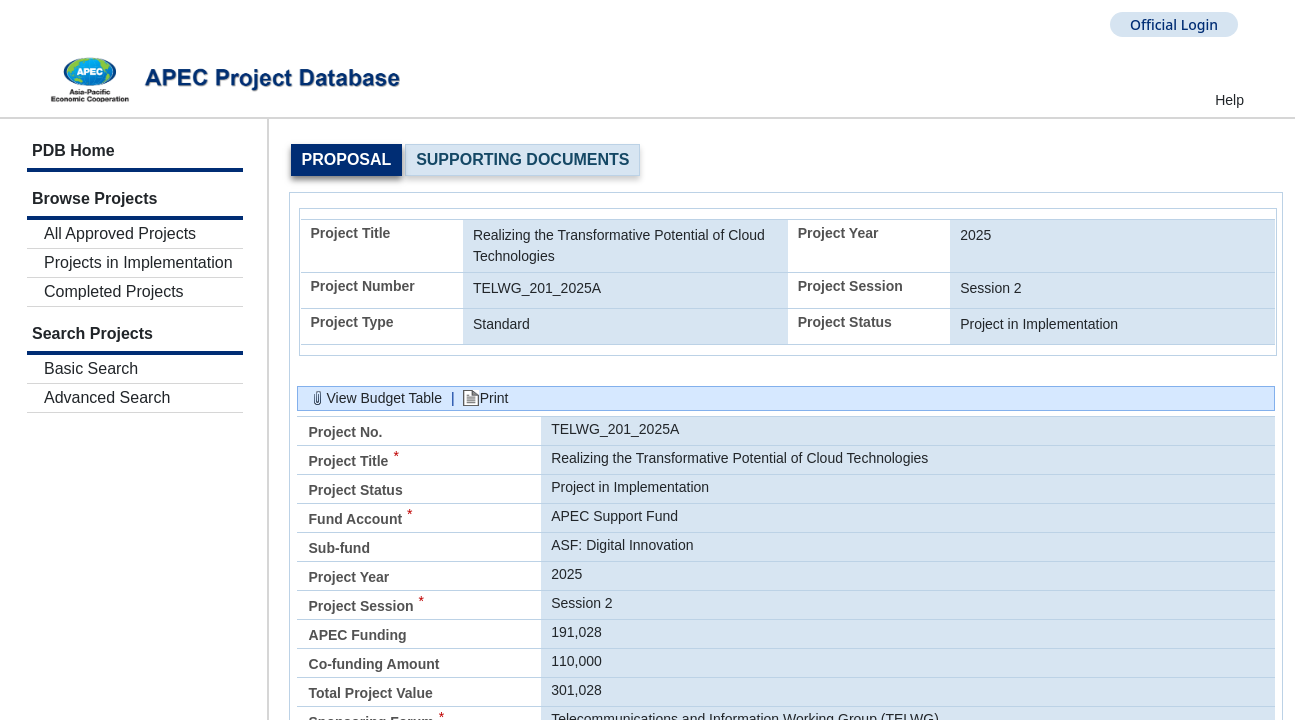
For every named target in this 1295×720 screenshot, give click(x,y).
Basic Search (91, 368)
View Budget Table (384, 398)
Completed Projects (114, 291)
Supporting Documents (522, 159)
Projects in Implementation (138, 262)
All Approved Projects (120, 233)
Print (494, 398)
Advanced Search (107, 397)
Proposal (347, 159)
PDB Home (73, 150)
